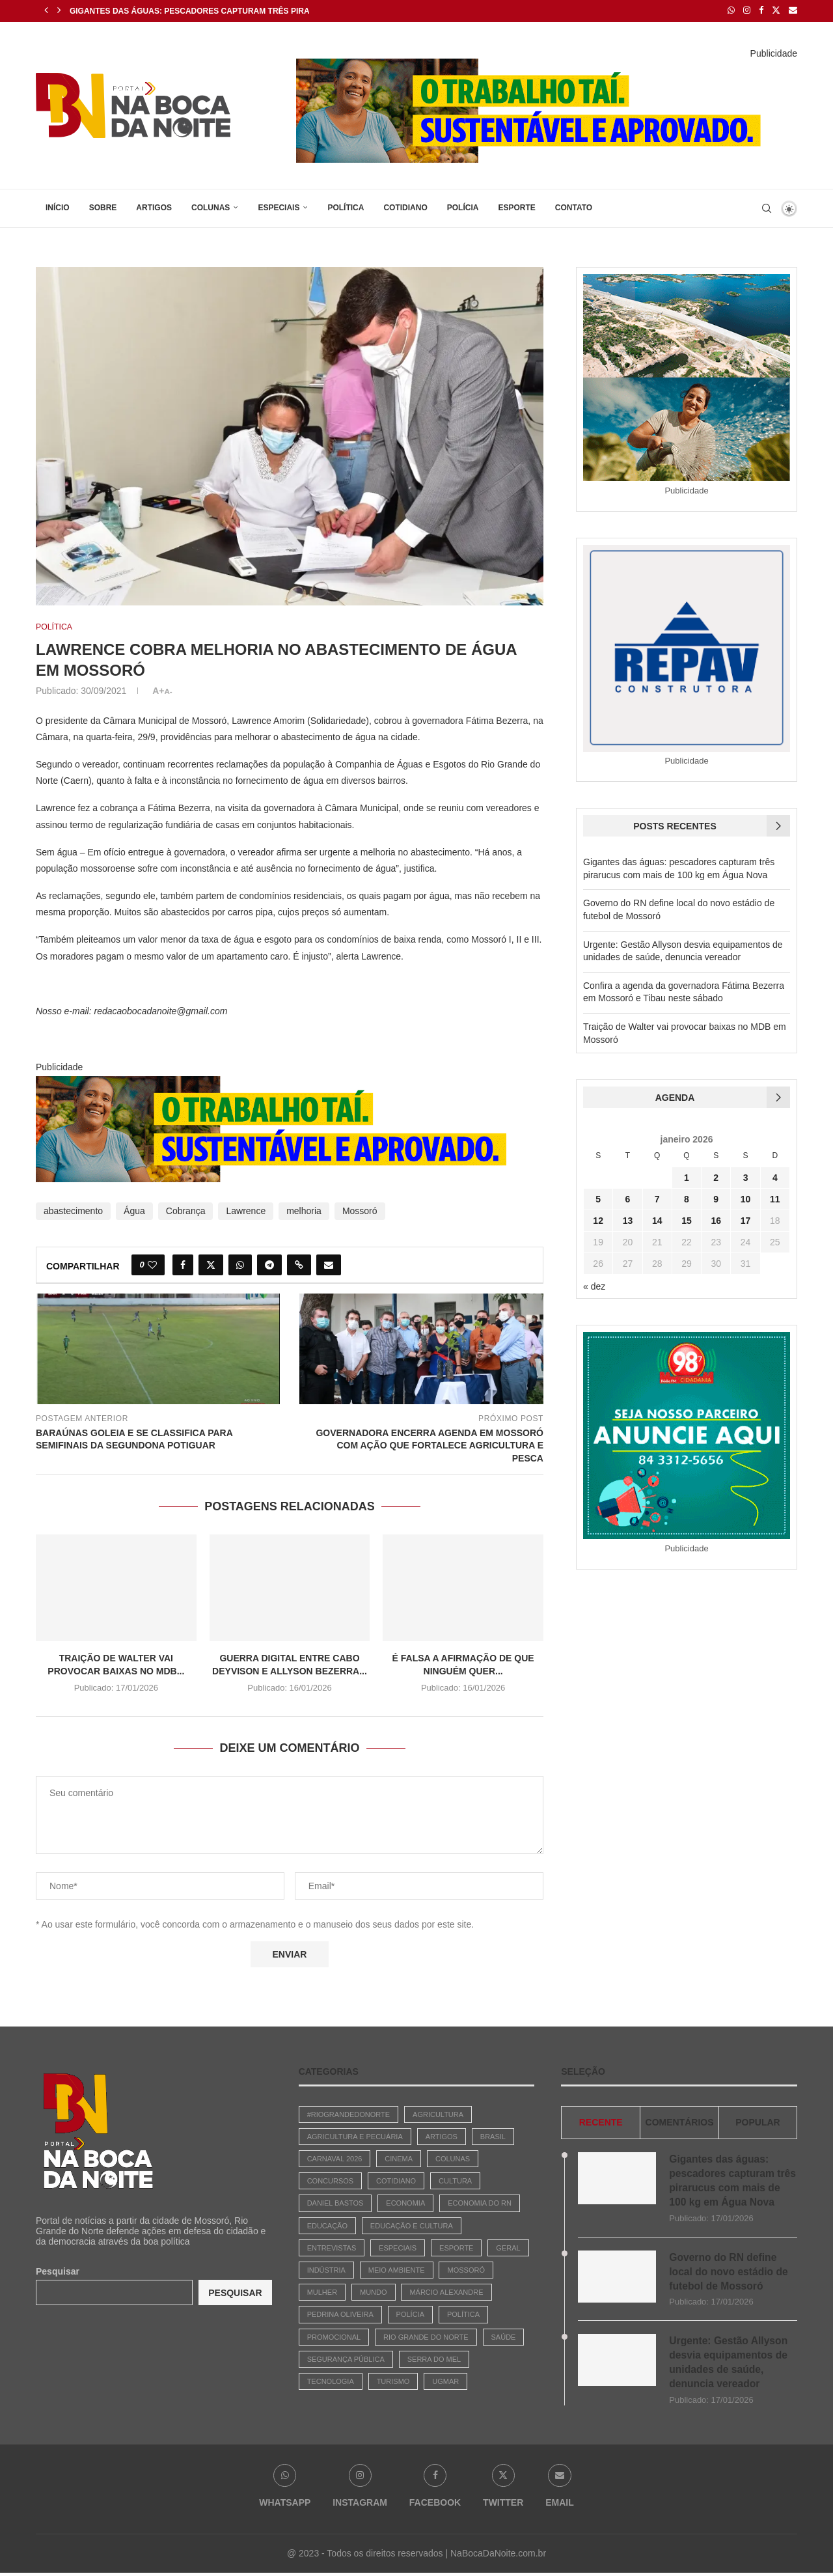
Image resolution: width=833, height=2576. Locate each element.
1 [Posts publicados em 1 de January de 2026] (686, 1177)
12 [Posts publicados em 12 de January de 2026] (598, 1220)
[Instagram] (746, 10)
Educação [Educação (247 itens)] (327, 2225)
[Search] (766, 207)
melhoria (303, 1210)
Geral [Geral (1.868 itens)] (508, 2247)
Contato (573, 206)
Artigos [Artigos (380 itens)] (441, 2136)
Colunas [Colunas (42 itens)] (452, 2158)
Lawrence (246, 1210)
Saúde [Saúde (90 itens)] (503, 2336)
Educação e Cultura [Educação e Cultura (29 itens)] (411, 2225)
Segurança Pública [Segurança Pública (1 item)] (346, 2358)
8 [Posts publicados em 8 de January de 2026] (686, 1198)
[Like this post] (152, 1264)
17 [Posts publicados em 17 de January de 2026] (746, 1220)
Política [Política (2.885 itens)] (463, 2314)
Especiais (278, 206)
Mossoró (359, 1210)
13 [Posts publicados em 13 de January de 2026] (628, 1220)
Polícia (463, 206)
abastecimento (73, 1210)
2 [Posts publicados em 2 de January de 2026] (715, 1177)
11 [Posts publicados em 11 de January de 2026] (775, 1198)
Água (134, 1210)
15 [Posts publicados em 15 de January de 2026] (686, 1220)
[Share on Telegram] (269, 1264)
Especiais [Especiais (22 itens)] (397, 2247)
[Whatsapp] (731, 10)
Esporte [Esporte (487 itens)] (456, 2247)
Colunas (210, 206)
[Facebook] (761, 10)
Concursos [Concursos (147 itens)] (330, 2180)
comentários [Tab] (680, 2121)
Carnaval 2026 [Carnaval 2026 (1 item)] (334, 2158)
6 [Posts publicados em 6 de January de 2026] (628, 1198)
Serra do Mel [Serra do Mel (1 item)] (434, 2358)
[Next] (59, 10)
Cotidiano (405, 206)
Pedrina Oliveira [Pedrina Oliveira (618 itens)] (340, 2314)
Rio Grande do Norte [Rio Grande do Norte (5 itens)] (426, 2336)
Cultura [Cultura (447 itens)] (455, 2180)
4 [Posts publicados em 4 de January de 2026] (775, 1177)
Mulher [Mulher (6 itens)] (322, 2291)
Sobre (103, 206)
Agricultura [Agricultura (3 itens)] (438, 2114)
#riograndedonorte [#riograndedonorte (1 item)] (348, 2114)
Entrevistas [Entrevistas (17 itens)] (332, 2247)
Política (345, 206)
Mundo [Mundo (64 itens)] (373, 2291)
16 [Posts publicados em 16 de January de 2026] (716, 1220)
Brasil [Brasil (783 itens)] (493, 2136)
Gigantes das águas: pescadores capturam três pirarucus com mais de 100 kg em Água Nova (730, 2180)
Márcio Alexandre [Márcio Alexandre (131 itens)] (446, 2291)
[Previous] (46, 10)
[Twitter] (776, 10)
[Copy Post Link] (299, 1264)
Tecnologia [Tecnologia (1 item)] (330, 2381)
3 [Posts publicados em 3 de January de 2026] (745, 1177)
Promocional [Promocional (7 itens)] (334, 2336)
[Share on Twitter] (210, 1264)
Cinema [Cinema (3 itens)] (399, 2158)
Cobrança (186, 1210)
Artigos (154, 206)
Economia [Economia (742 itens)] (405, 2203)
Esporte (516, 206)
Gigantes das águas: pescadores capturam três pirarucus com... (217, 11)
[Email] (793, 10)
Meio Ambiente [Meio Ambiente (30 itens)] (396, 2269)
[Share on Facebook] (182, 1264)
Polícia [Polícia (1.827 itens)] (410, 2314)
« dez (594, 1286)
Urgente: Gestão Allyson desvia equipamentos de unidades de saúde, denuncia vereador (729, 2364)
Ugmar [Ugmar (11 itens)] (445, 2381)
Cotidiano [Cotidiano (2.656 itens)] (396, 2180)
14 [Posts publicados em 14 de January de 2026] (657, 1220)
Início (58, 206)
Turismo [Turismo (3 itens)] (393, 2381)
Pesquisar (57, 2271)
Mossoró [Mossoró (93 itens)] (465, 2269)
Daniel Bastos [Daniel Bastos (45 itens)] (335, 2203)
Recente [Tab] (601, 2121)
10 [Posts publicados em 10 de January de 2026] (746, 1198)
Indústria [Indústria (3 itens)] (326, 2269)
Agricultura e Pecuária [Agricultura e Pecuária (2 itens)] (355, 2136)
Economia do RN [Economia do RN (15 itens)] (480, 2203)
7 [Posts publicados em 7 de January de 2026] (657, 1198)
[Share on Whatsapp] (240, 1264)
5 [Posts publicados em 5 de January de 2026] (598, 1198)
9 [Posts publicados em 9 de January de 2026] (715, 1198)
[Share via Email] (328, 1264)
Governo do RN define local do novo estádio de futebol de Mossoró (730, 2272)
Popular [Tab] (757, 2121)
